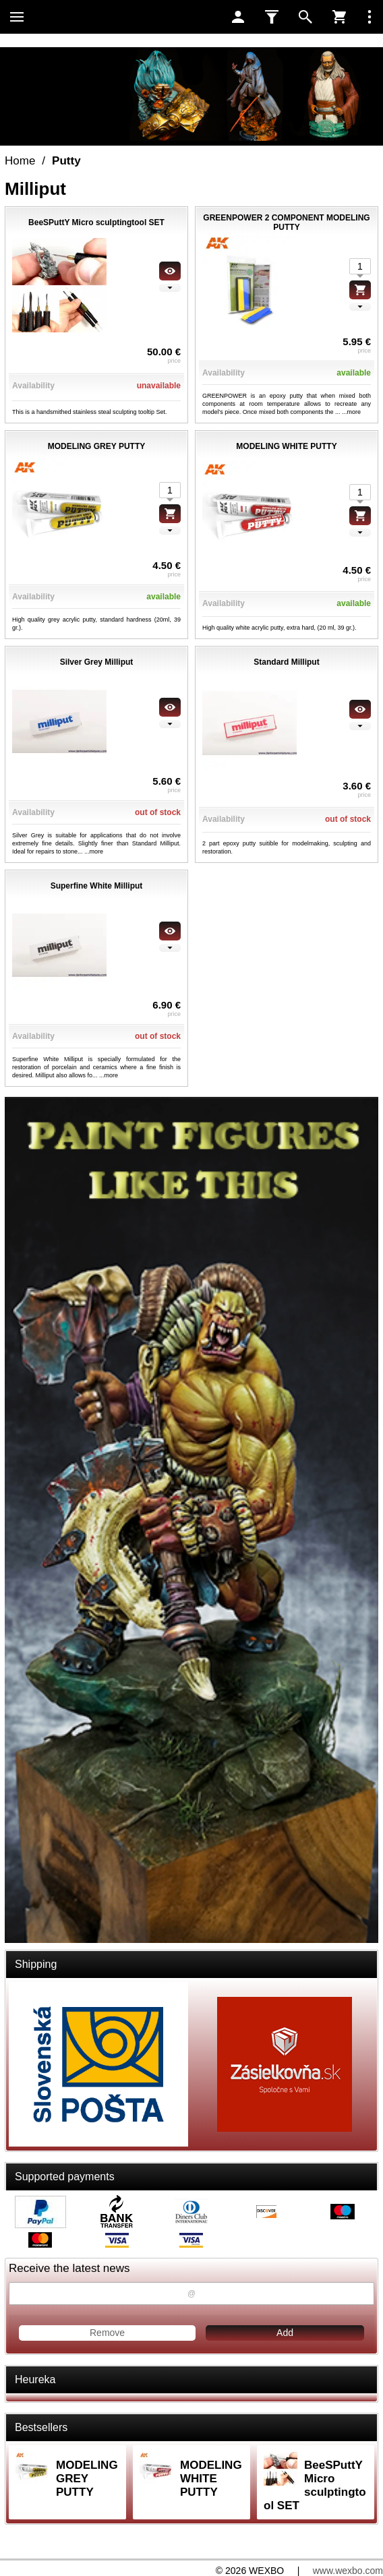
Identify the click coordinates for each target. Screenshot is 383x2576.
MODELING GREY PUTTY (87, 2478)
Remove (107, 2332)
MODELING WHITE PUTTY (211, 2478)
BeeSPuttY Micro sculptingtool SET (315, 2485)
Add (284, 2332)
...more (351, 412)
